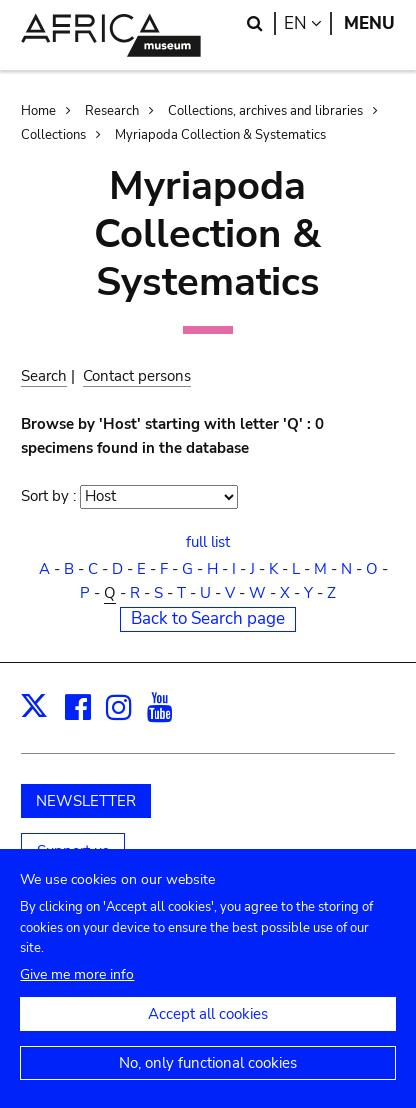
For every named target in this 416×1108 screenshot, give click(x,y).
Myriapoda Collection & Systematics (220, 135)
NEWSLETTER (86, 801)
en (308, 23)
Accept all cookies (208, 1035)
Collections (53, 135)
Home (38, 111)
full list (208, 542)
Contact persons (137, 376)
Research (112, 111)
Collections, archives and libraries (265, 111)
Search (44, 376)
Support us (73, 851)
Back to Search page (208, 618)
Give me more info (77, 995)
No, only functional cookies (208, 1084)
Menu (369, 23)
